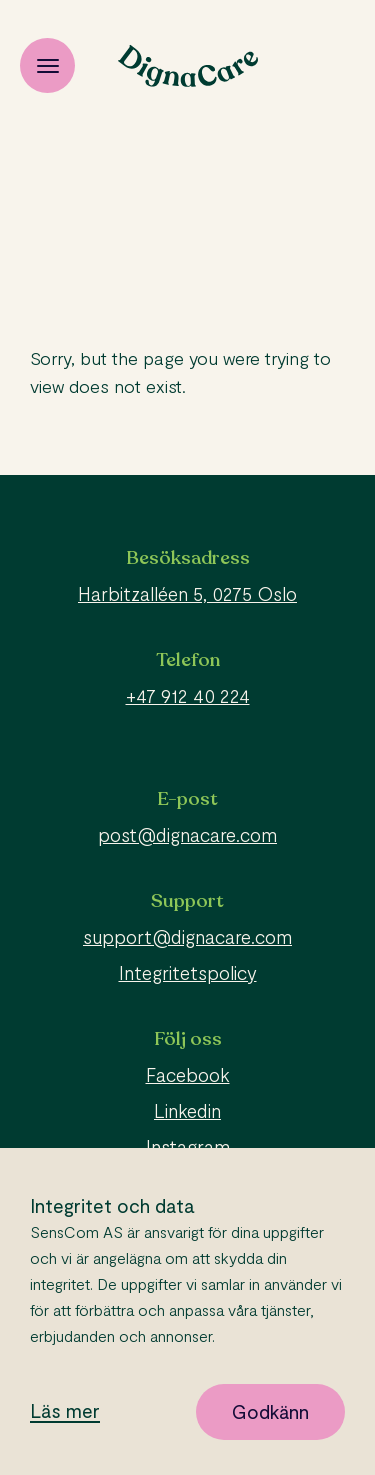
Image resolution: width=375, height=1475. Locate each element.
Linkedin (187, 1110)
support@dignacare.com (187, 936)
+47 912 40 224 (188, 695)
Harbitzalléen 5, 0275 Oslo (187, 593)
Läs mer (65, 1411)
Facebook (188, 1074)
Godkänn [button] (270, 1411)
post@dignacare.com (187, 834)
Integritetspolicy (188, 972)
